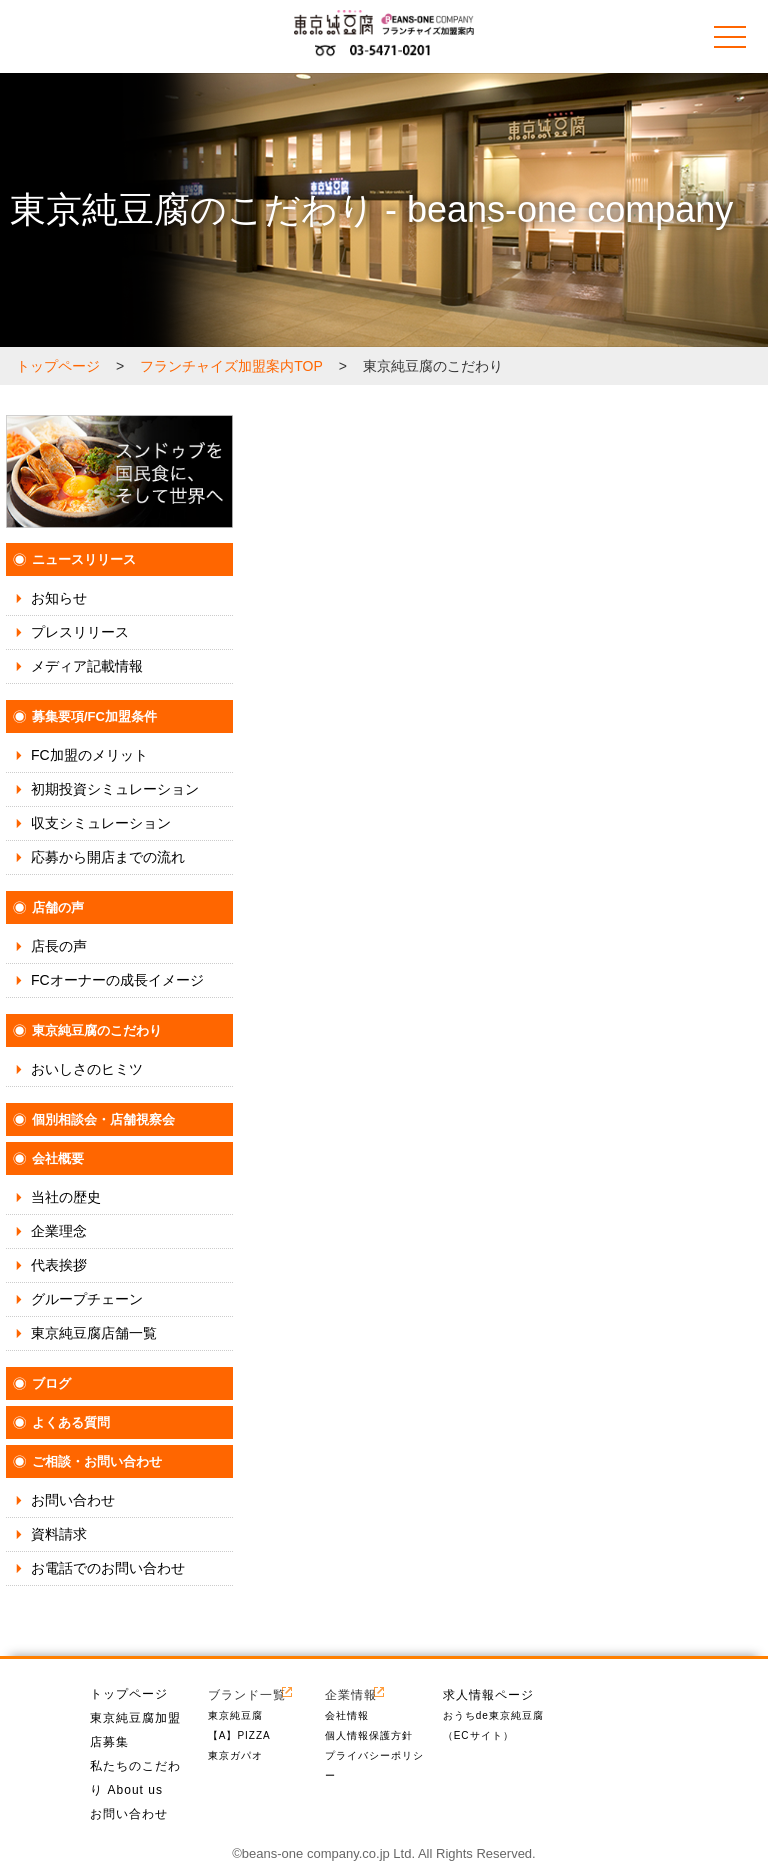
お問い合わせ (73, 1500)
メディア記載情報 (87, 666)
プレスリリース (80, 632)
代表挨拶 (59, 1265)
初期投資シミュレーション (115, 789)
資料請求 (59, 1534)
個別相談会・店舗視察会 (103, 1119)
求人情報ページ (488, 1694)
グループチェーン (87, 1299)
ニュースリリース (84, 559)
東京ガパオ (235, 1755)
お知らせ (59, 598)
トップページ (129, 1694)
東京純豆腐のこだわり (97, 1030)
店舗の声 (58, 907)
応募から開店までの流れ (108, 857)
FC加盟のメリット (89, 755)
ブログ (51, 1383)
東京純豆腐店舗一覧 (94, 1333)
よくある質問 (71, 1422)
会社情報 (347, 1715)
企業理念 (59, 1231)
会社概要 (58, 1158)
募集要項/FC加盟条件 (94, 716)
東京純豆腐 (235, 1715)
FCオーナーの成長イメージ (117, 980)
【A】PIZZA (239, 1735)
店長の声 (59, 946)
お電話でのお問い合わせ (108, 1568)
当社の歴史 (66, 1197)
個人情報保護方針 (369, 1735)
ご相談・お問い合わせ (97, 1461)
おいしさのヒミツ (87, 1069)
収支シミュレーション (101, 823)
